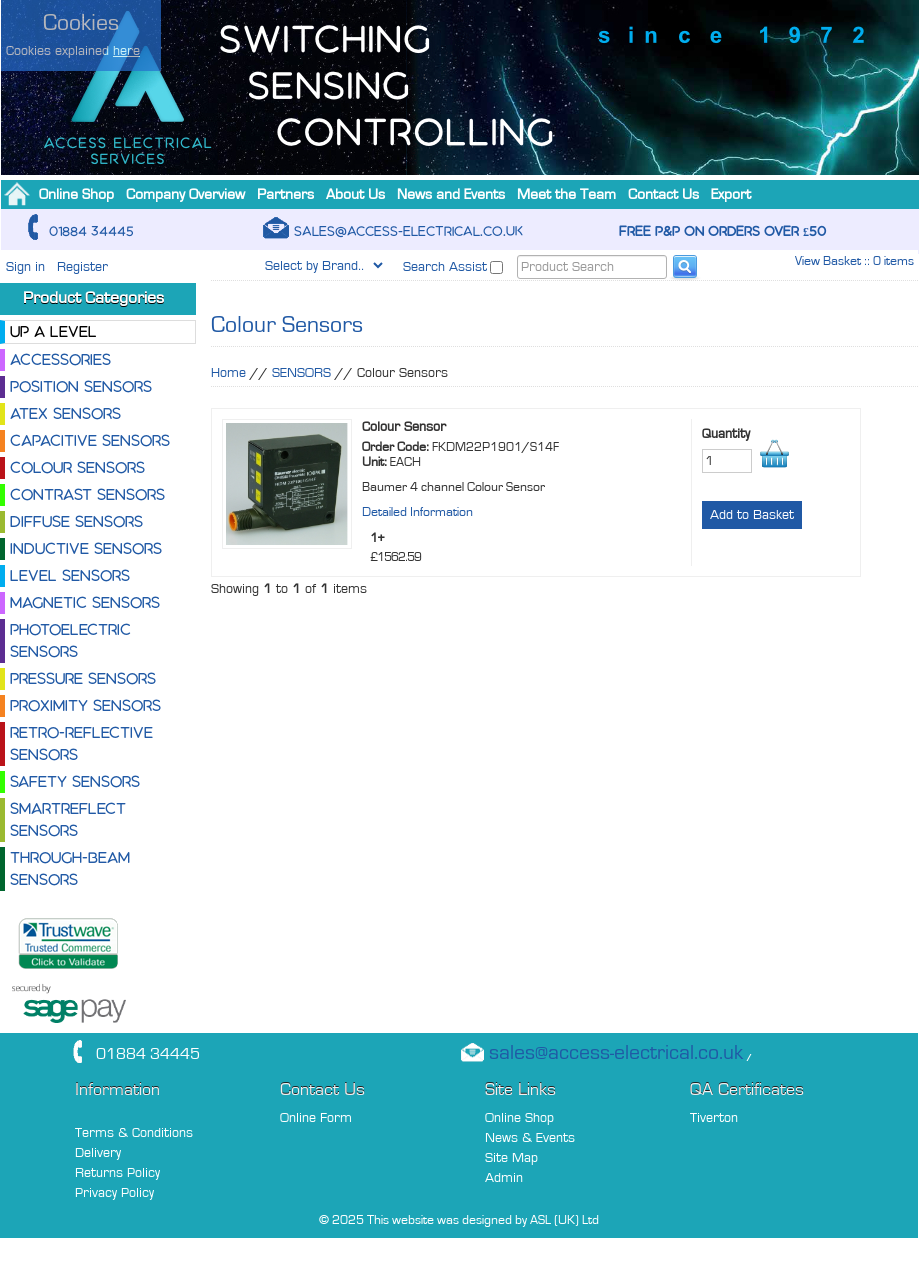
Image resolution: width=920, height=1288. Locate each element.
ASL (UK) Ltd (564, 1219)
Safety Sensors (75, 781)
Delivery (98, 1152)
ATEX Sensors (65, 413)
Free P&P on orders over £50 (722, 231)
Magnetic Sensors (85, 602)
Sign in (25, 266)
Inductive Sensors (86, 548)
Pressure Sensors (83, 678)
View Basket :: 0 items (854, 260)
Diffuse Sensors (76, 521)
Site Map (511, 1157)
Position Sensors (81, 386)
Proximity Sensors (85, 705)
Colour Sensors (77, 467)
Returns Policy (117, 1172)
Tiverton (714, 1117)
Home (228, 372)
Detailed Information (417, 511)
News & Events (530, 1137)
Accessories (60, 359)
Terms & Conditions (134, 1132)
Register (82, 266)
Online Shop (519, 1117)
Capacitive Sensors (90, 440)
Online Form (316, 1117)
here (126, 50)
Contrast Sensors (87, 494)
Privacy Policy (114, 1192)
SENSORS (301, 372)
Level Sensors (70, 575)
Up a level (53, 331)
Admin (504, 1177)
